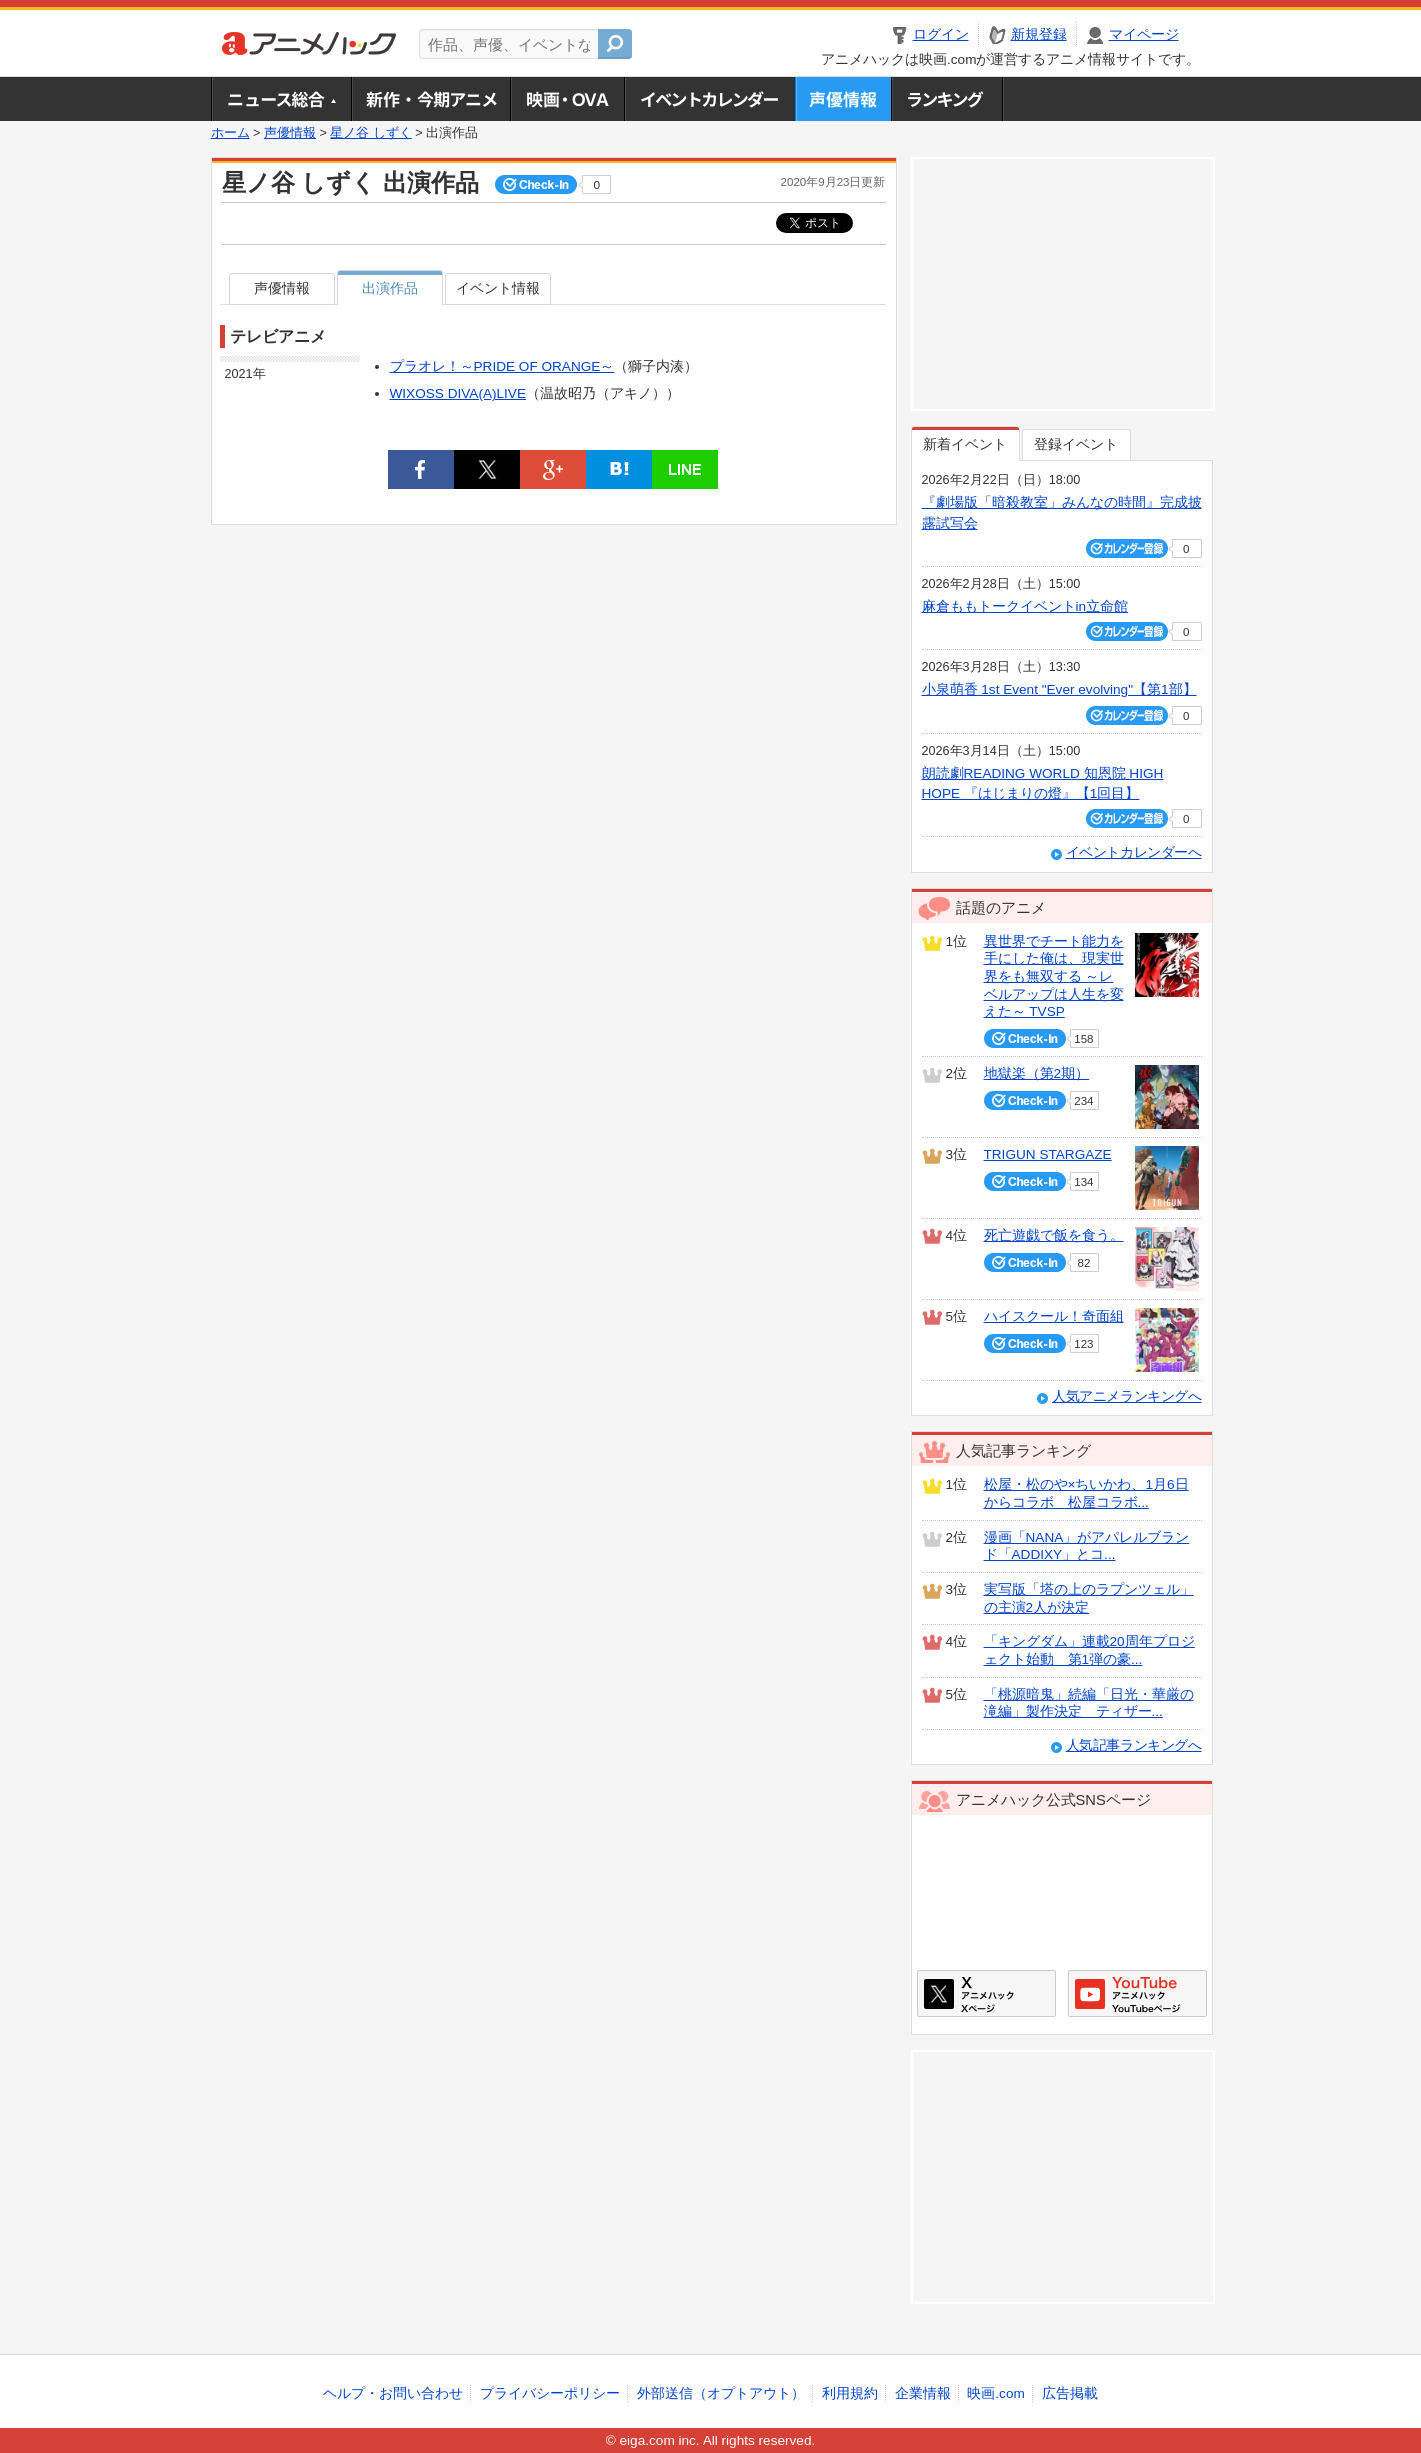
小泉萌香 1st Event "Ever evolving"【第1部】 (1059, 689)
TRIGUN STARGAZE (1048, 1154)
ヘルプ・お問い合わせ (393, 2393)
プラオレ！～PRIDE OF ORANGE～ (502, 366)
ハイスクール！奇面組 (1054, 1316)
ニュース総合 (281, 99)
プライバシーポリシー (550, 2393)
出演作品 (390, 288)
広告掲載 (1070, 2393)
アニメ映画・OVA (567, 99)
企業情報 (923, 2393)
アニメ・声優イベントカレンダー (709, 99)
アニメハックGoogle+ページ (1137, 1993)
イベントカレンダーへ (1134, 852)
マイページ (1144, 34)
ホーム (230, 133)
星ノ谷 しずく (371, 133)
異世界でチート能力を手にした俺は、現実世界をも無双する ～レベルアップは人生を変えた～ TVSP (1054, 977)
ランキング (947, 99)
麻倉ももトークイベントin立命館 (1025, 606)
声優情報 (843, 99)
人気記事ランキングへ (1134, 1745)
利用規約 (850, 2393)
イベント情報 (498, 288)
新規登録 (1039, 34)
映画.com (995, 2393)
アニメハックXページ (986, 1993)
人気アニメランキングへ (1127, 1396)
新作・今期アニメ (430, 99)
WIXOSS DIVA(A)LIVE (458, 393)
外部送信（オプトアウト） (721, 2393)
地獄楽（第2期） (1037, 1073)
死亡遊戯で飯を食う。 (1054, 1235)
